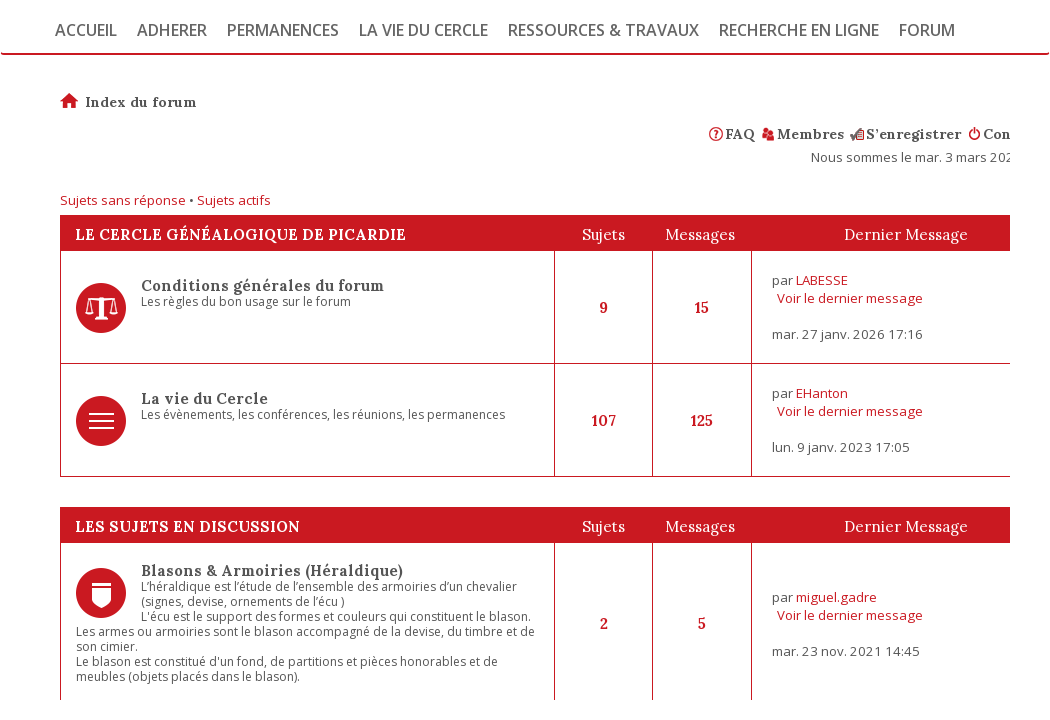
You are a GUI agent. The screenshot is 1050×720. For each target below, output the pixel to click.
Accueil (86, 30)
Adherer (172, 30)
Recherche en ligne (799, 30)
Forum (927, 30)
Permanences (283, 30)
